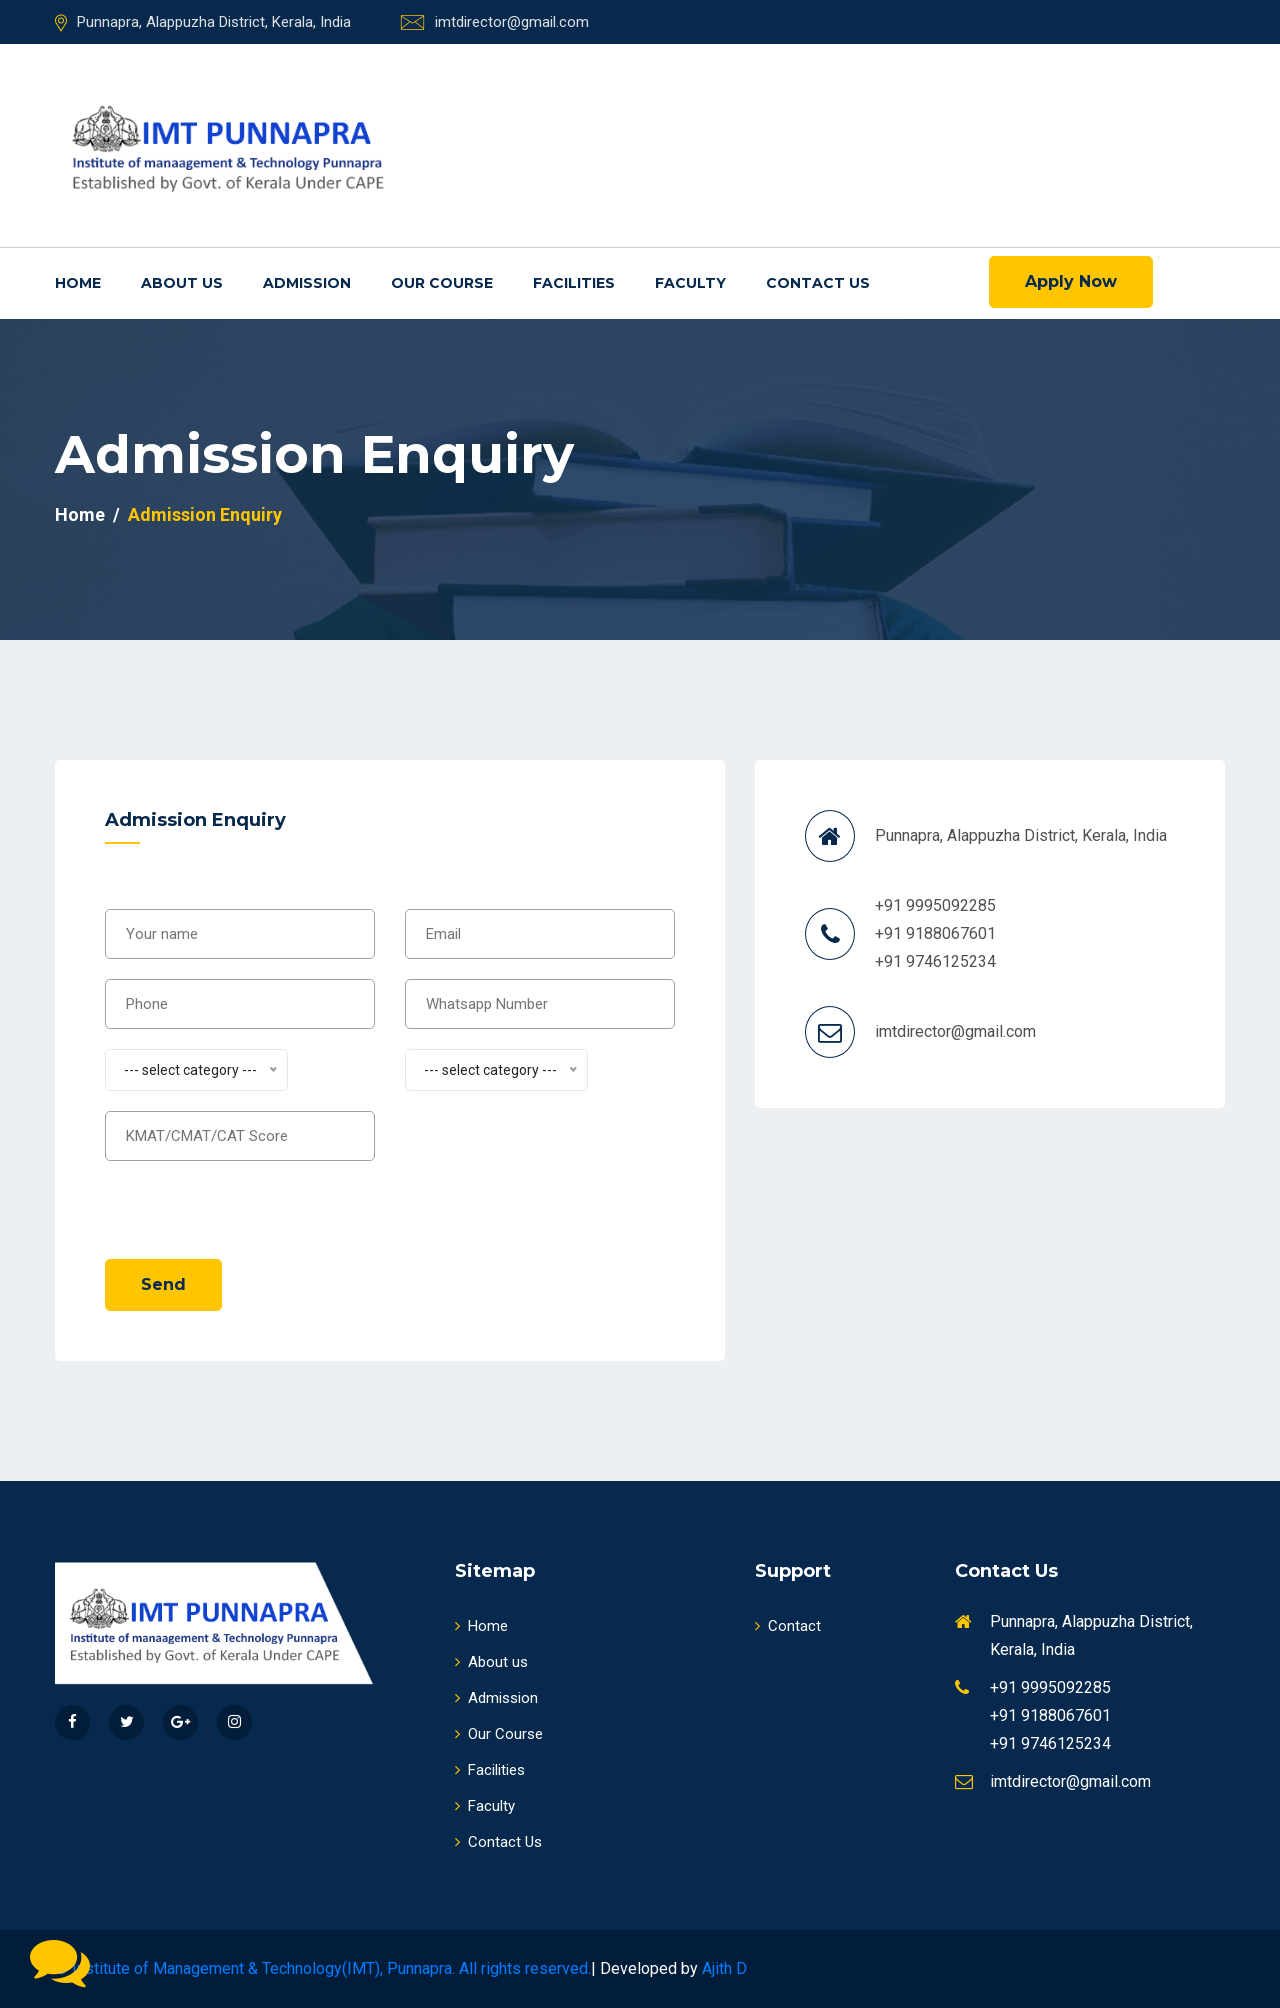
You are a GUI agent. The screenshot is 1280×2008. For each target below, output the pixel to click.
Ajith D (724, 1968)
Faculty (690, 283)
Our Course (442, 283)
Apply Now (1071, 281)
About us (182, 283)
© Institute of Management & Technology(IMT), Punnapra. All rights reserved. (323, 1968)
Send (163, 1284)
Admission (307, 283)
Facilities (574, 283)
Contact (788, 1626)
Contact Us (818, 283)
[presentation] (257, 1200)
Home (78, 283)
